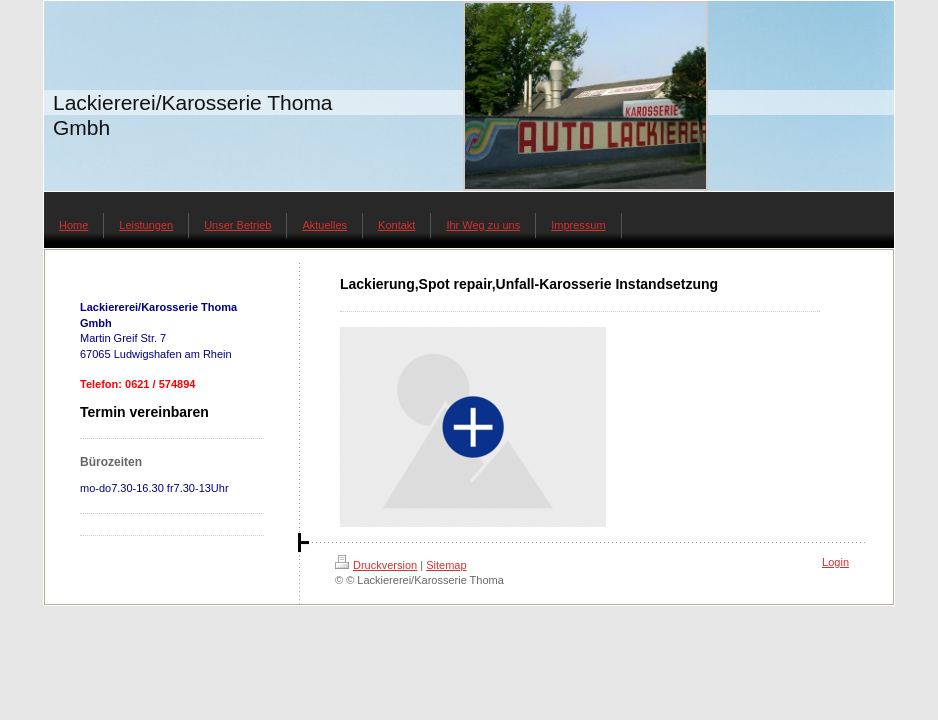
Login (835, 562)
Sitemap (446, 565)
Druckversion (376, 565)
